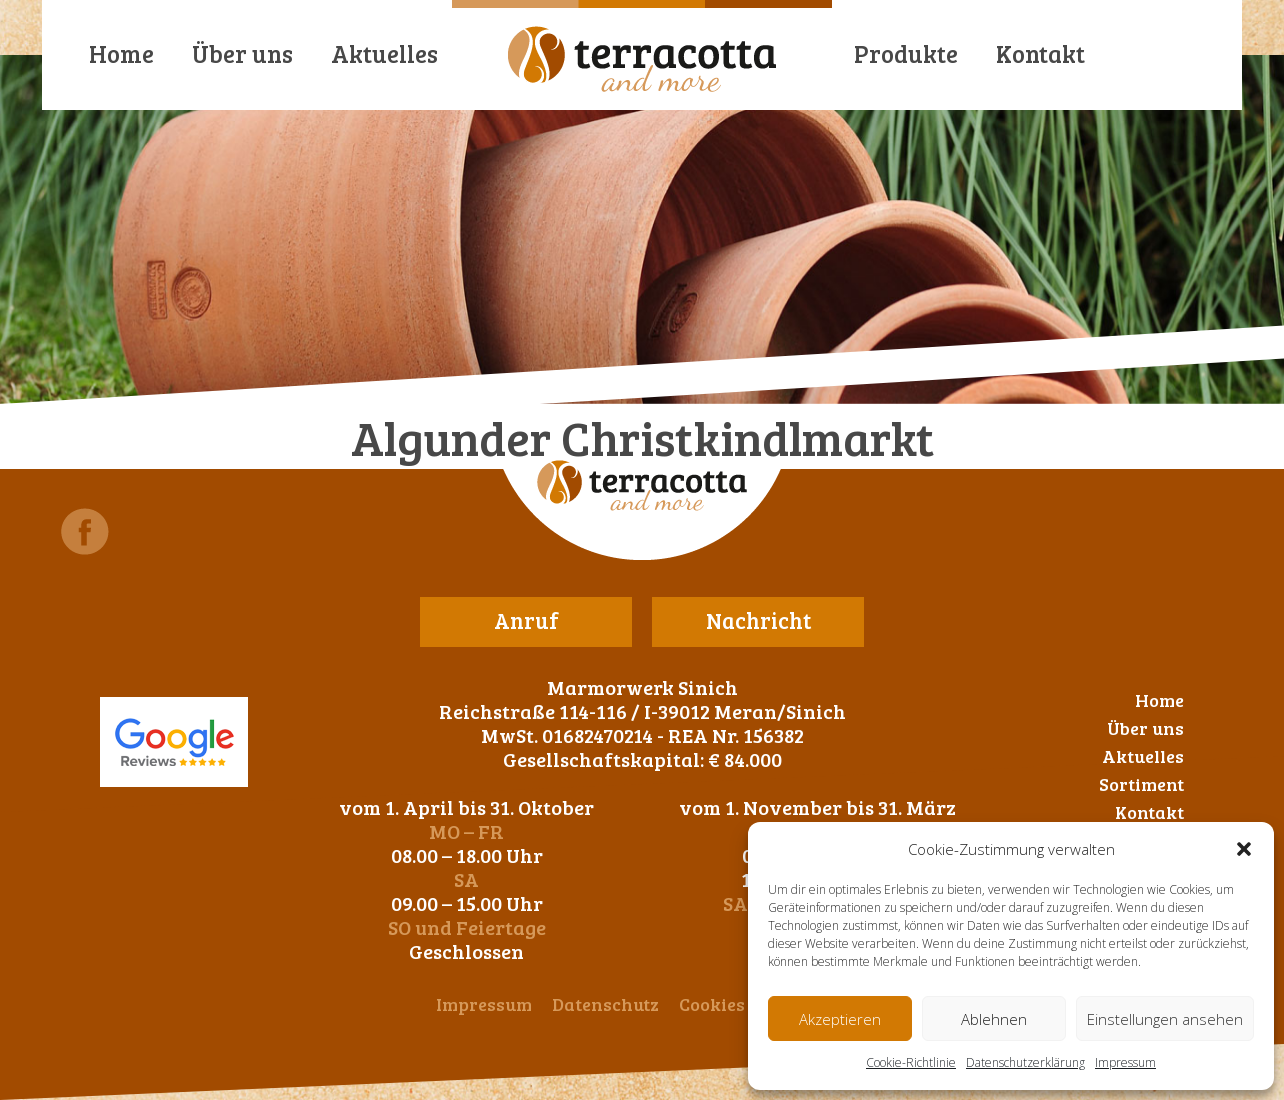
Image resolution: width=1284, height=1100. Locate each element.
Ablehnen (994, 1019)
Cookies (712, 1004)
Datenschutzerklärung (1025, 1062)
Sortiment (1141, 784)
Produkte (906, 53)
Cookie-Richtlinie (911, 1062)
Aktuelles (384, 53)
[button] (1244, 849)
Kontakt (1040, 53)
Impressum (1125, 1062)
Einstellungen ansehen (1165, 1019)
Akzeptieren (840, 1019)
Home (121, 53)
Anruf (526, 620)
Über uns (242, 53)
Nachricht (758, 620)
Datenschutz (605, 1004)
